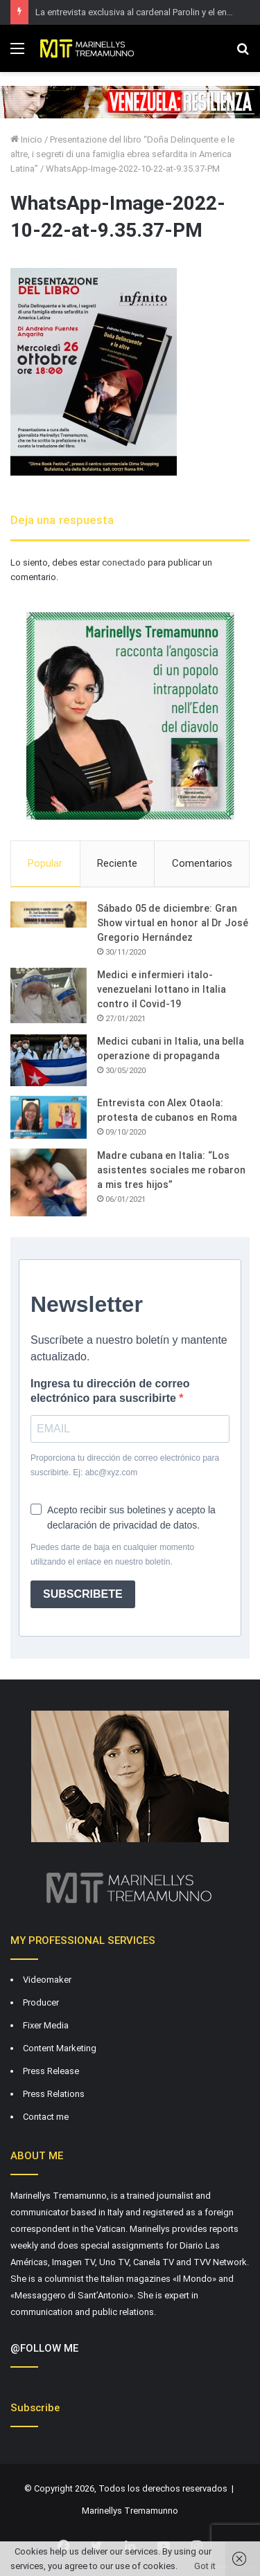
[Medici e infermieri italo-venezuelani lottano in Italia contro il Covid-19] (48, 995)
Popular (45, 863)
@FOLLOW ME (44, 2348)
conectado (124, 562)
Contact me (46, 2116)
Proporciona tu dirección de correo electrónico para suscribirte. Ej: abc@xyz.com (125, 1465)
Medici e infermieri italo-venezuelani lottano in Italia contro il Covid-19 (161, 989)
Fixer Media (46, 2025)
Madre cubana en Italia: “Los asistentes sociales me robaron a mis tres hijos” (171, 1170)
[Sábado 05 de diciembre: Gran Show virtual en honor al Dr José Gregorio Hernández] (48, 914)
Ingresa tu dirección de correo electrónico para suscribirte (110, 1391)
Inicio (26, 139)
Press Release (51, 2071)
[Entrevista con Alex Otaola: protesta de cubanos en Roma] (48, 1117)
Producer (41, 2002)
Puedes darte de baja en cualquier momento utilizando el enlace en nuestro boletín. (112, 1554)
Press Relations (54, 2094)
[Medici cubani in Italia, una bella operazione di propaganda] (48, 1060)
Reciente (117, 863)
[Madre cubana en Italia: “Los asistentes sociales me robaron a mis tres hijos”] (48, 1182)
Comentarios (202, 863)
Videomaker (47, 1979)
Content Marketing (59, 2048)
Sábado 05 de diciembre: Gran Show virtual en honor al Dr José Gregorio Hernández (172, 923)
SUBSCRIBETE (83, 1594)
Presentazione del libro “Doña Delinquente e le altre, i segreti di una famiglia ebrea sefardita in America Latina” (122, 154)
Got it (205, 2566)
